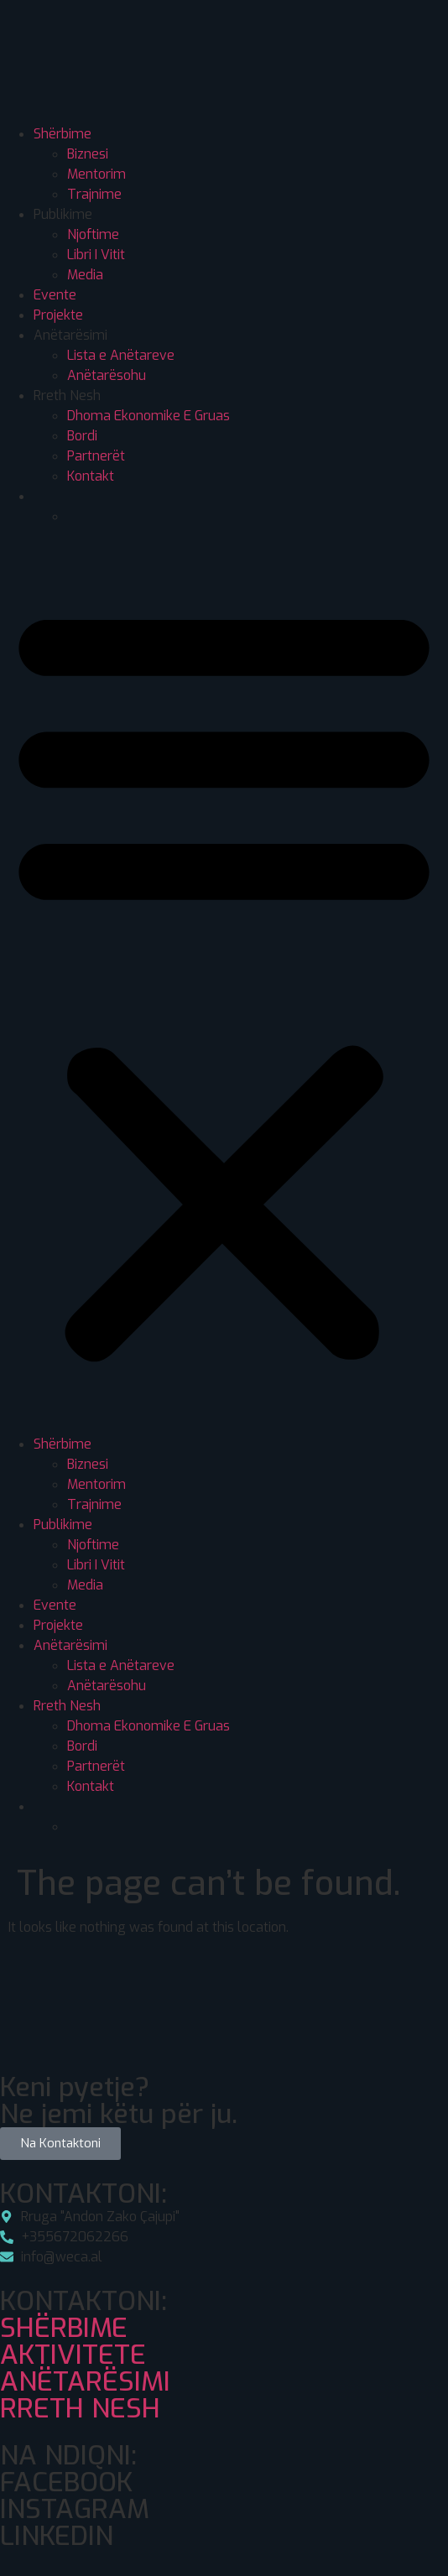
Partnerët (96, 456)
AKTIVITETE (73, 2354)
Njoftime (93, 234)
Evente (55, 295)
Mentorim (96, 174)
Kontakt (90, 476)
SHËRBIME (64, 2327)
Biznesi (87, 154)
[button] (224, 980)
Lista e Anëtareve (121, 355)
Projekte (58, 315)
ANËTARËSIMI (85, 2381)
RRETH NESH (80, 2408)
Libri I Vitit (96, 254)
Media (85, 275)
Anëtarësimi (70, 335)
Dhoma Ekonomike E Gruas (148, 415)
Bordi (82, 436)
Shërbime (62, 134)
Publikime (63, 214)
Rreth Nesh (67, 395)
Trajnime (94, 194)
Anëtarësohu (106, 375)
